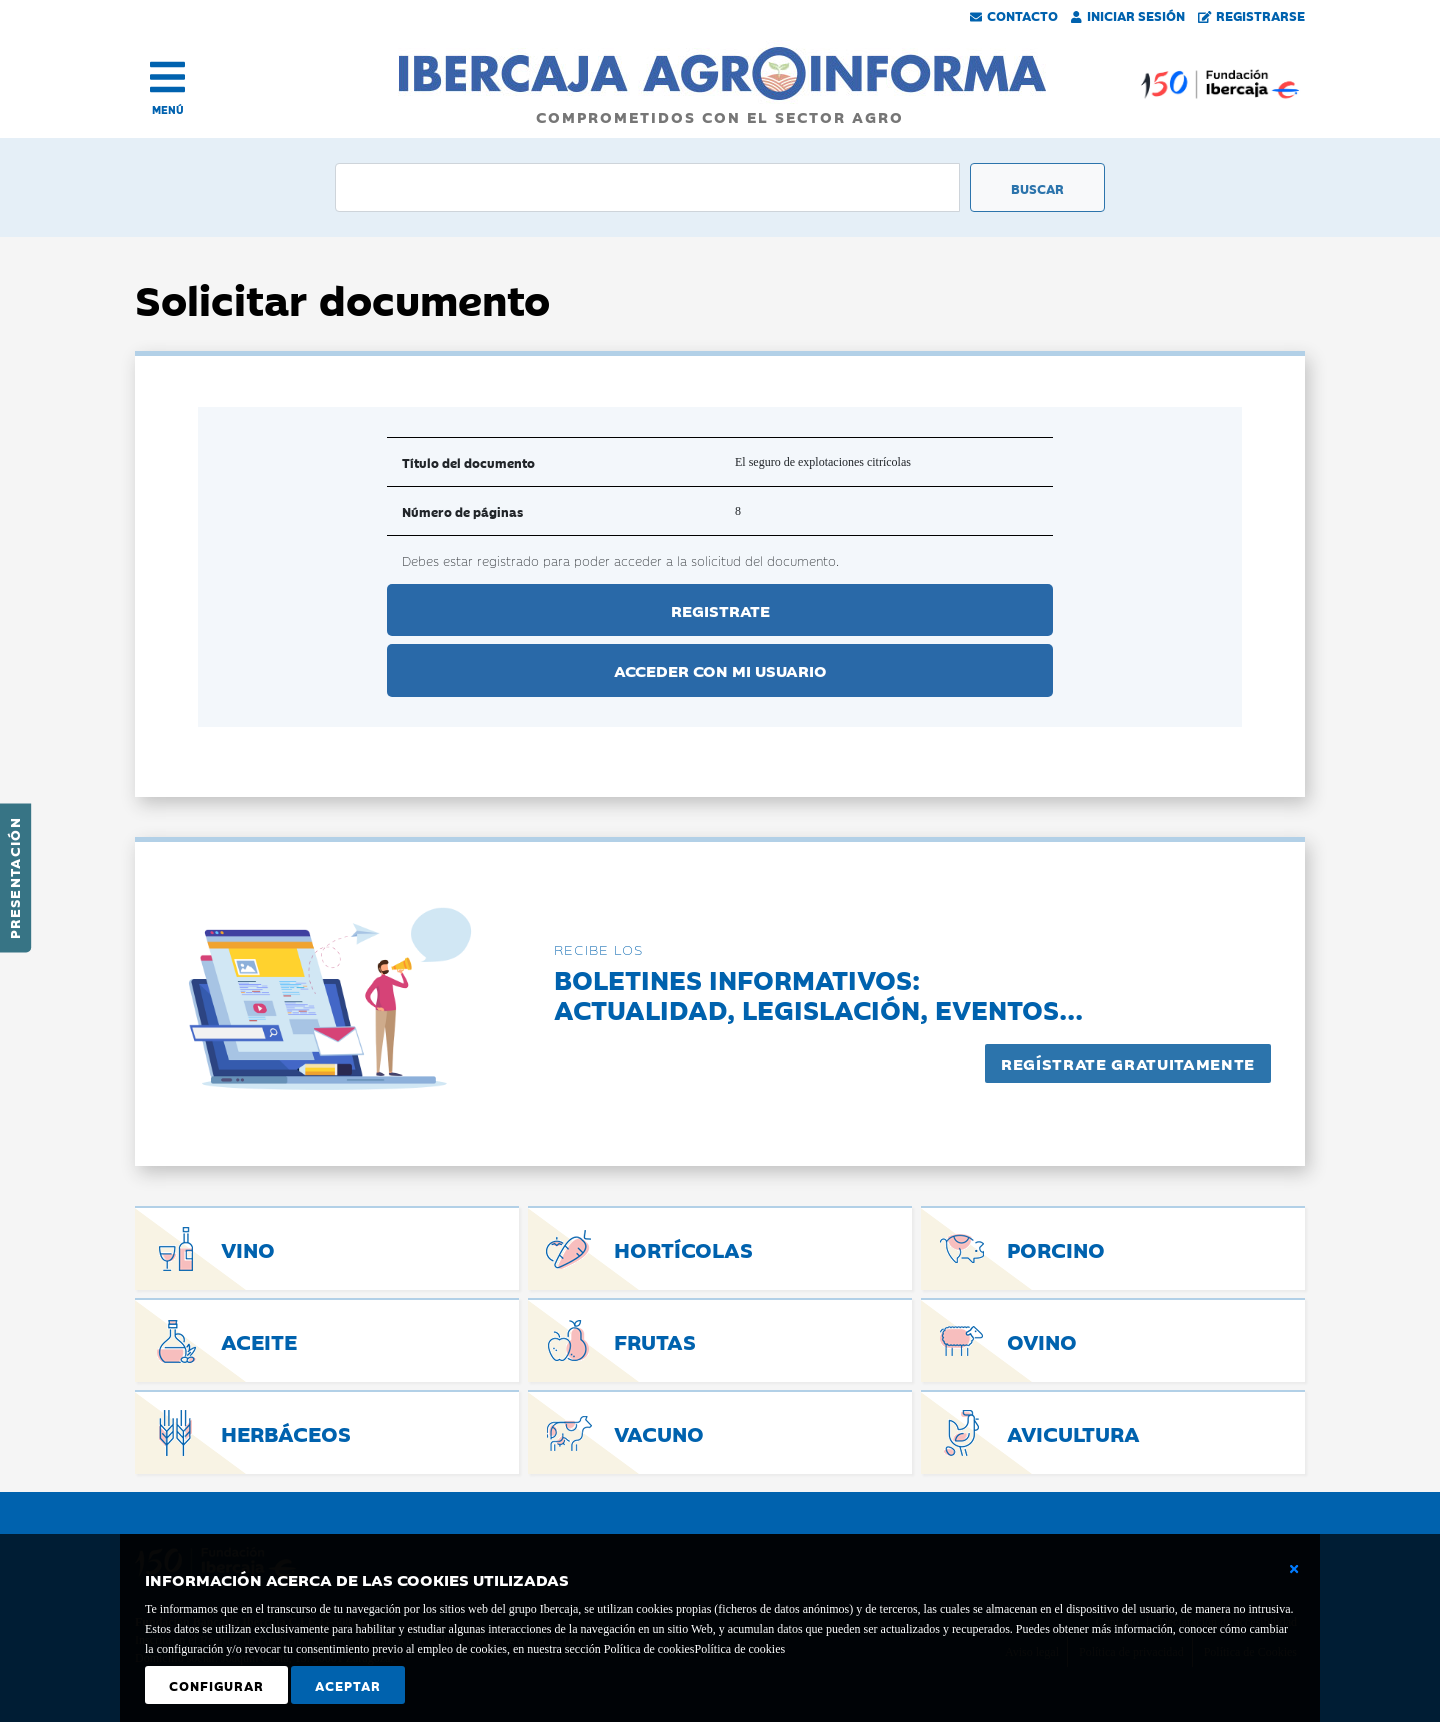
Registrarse (1252, 15)
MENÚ (168, 109)
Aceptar (348, 1685)
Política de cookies (739, 1649)
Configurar (216, 1685)
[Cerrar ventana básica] (1294, 1569)
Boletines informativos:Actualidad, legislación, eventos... (818, 993)
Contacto (1014, 15)
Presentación (14, 878)
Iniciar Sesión (1128, 15)
